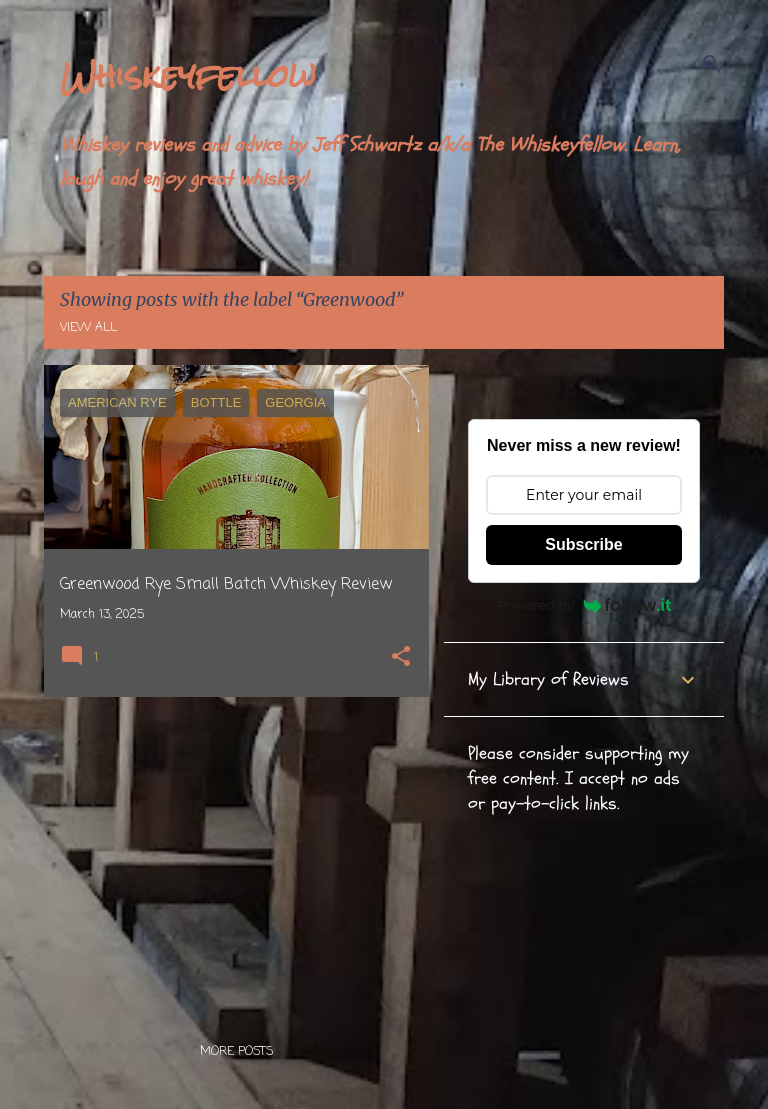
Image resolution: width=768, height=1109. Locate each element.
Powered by (584, 605)
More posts (236, 1052)
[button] (401, 658)
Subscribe (583, 544)
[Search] (712, 64)
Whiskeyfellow (188, 75)
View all (88, 328)
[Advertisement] (229, 852)
